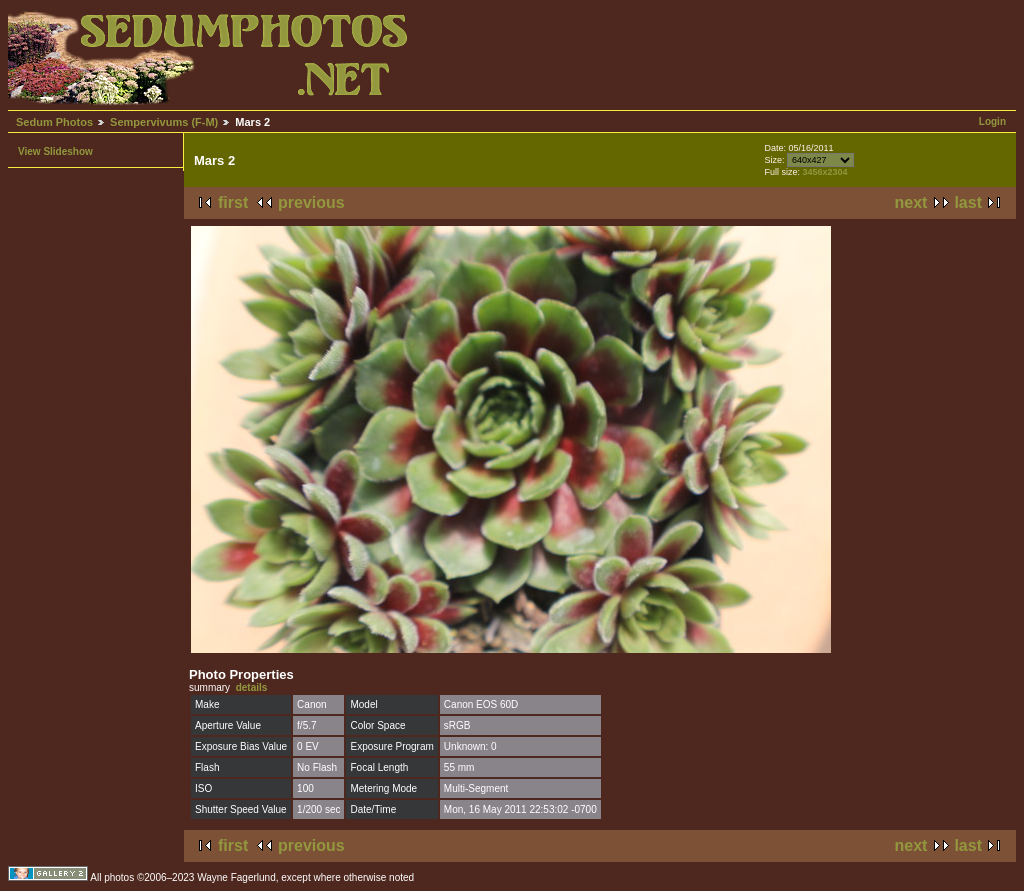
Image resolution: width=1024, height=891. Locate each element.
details (252, 687)
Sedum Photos (54, 122)
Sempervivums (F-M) (164, 122)
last (968, 202)
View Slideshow (55, 151)
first (233, 202)
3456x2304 (824, 172)
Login (992, 121)
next (911, 202)
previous (311, 202)
